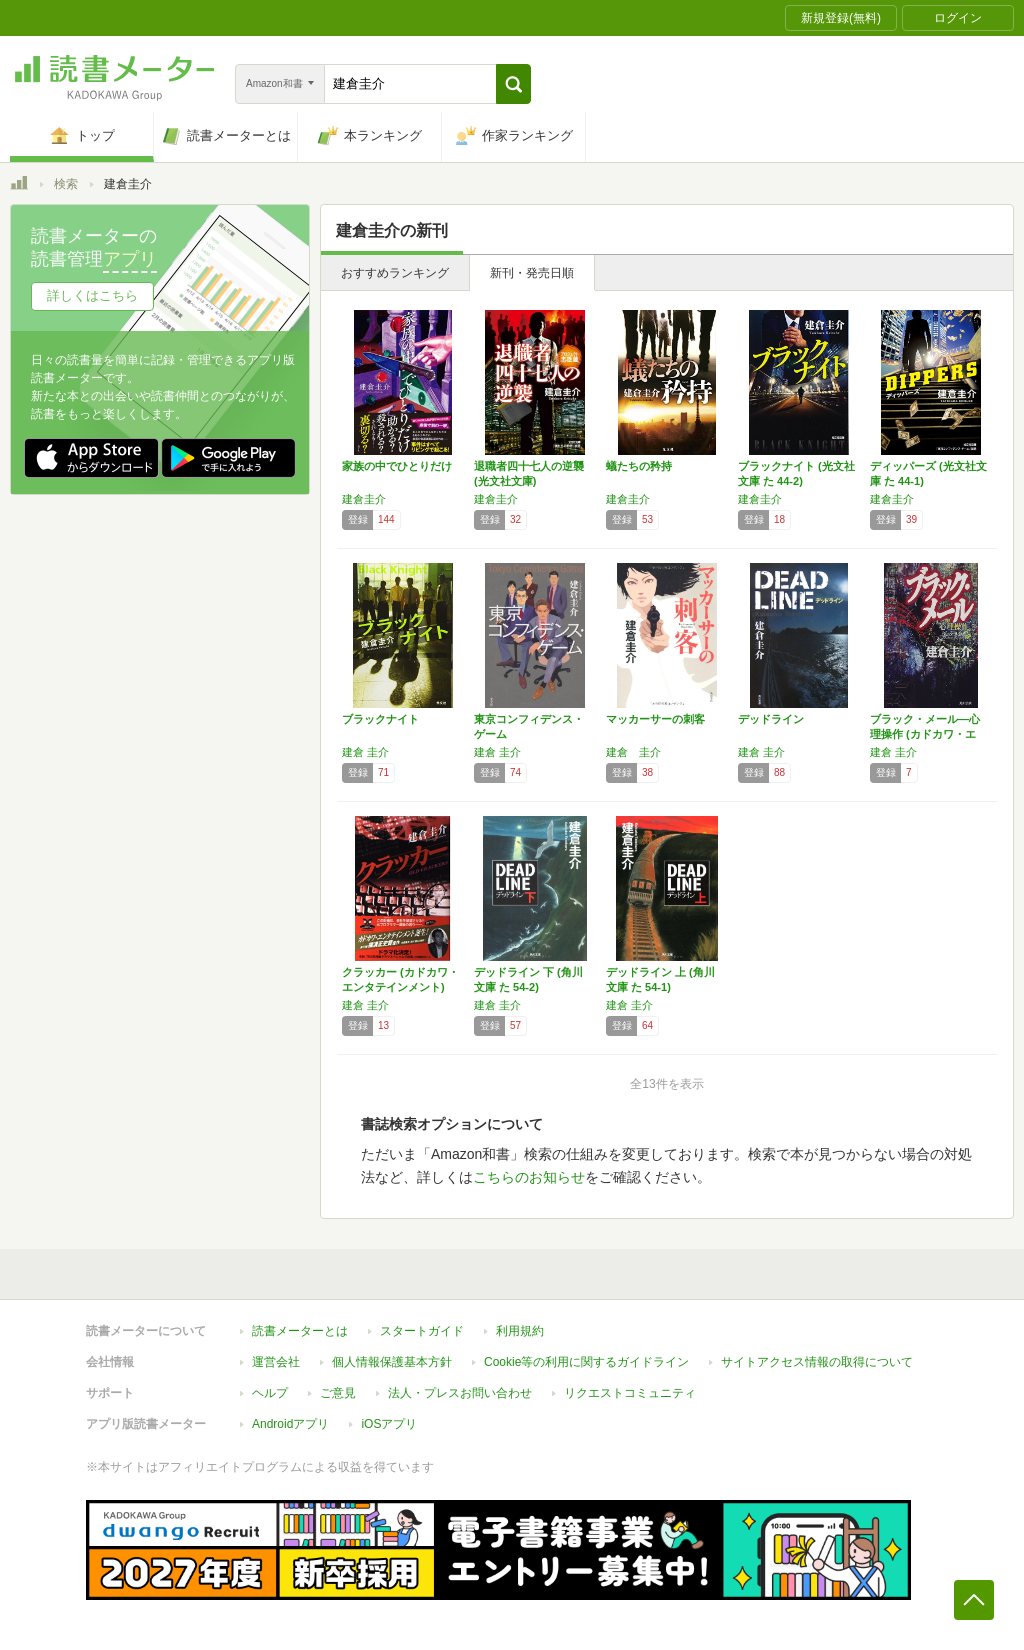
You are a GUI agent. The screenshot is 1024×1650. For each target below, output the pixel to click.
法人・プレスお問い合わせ (460, 1393)
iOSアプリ (389, 1424)
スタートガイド (422, 1331)
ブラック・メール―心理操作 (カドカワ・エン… (925, 734)
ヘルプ (270, 1393)
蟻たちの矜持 (639, 466)
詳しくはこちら (92, 295)
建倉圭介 (364, 499)
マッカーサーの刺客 (655, 719)
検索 (66, 184)
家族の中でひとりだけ (397, 466)
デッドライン (771, 719)
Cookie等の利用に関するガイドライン (586, 1362)
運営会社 (276, 1362)
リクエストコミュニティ (630, 1393)
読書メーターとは (300, 1331)
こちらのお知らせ (529, 1177)
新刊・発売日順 (532, 273)
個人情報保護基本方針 (392, 1362)
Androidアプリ (290, 1424)
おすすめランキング (395, 273)
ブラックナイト (380, 719)
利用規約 (520, 1331)
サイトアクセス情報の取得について (817, 1362)
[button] (513, 84)
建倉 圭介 (365, 752)
